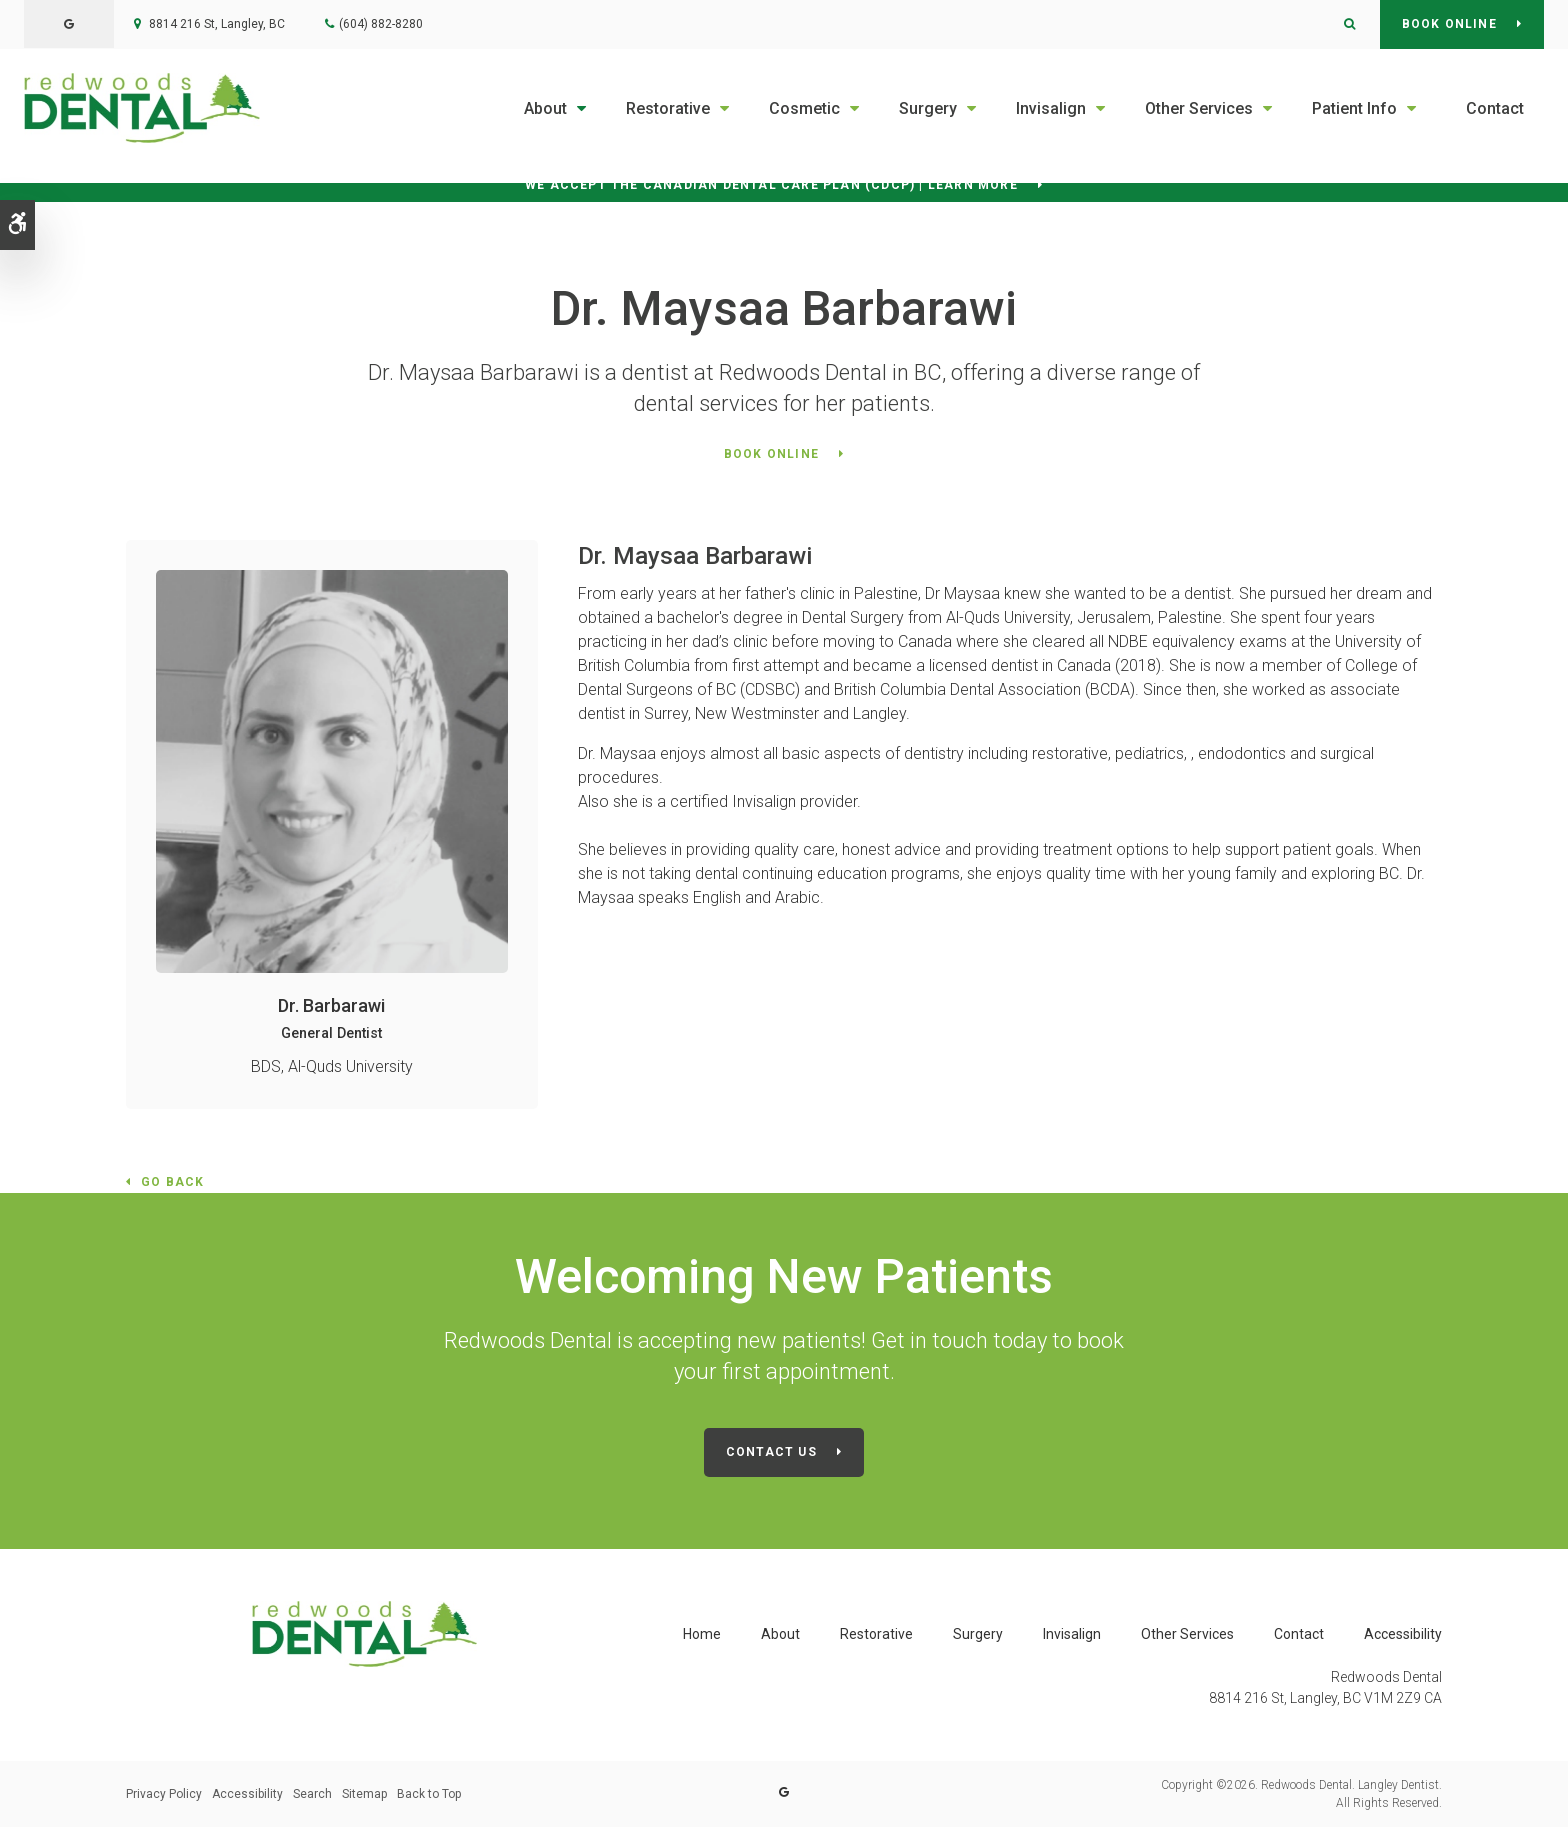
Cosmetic (804, 108)
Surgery (928, 108)
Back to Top (429, 1798)
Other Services (1199, 108)
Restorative (668, 108)
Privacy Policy (164, 1798)
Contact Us (771, 1457)
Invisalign (1051, 108)
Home (702, 1637)
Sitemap (364, 1798)
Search (312, 1798)
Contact (1495, 108)
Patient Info (1354, 108)
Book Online (1449, 24)
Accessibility (1403, 1637)
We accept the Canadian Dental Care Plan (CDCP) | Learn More (771, 188)
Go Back (172, 1188)
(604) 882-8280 (381, 24)
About (545, 108)
